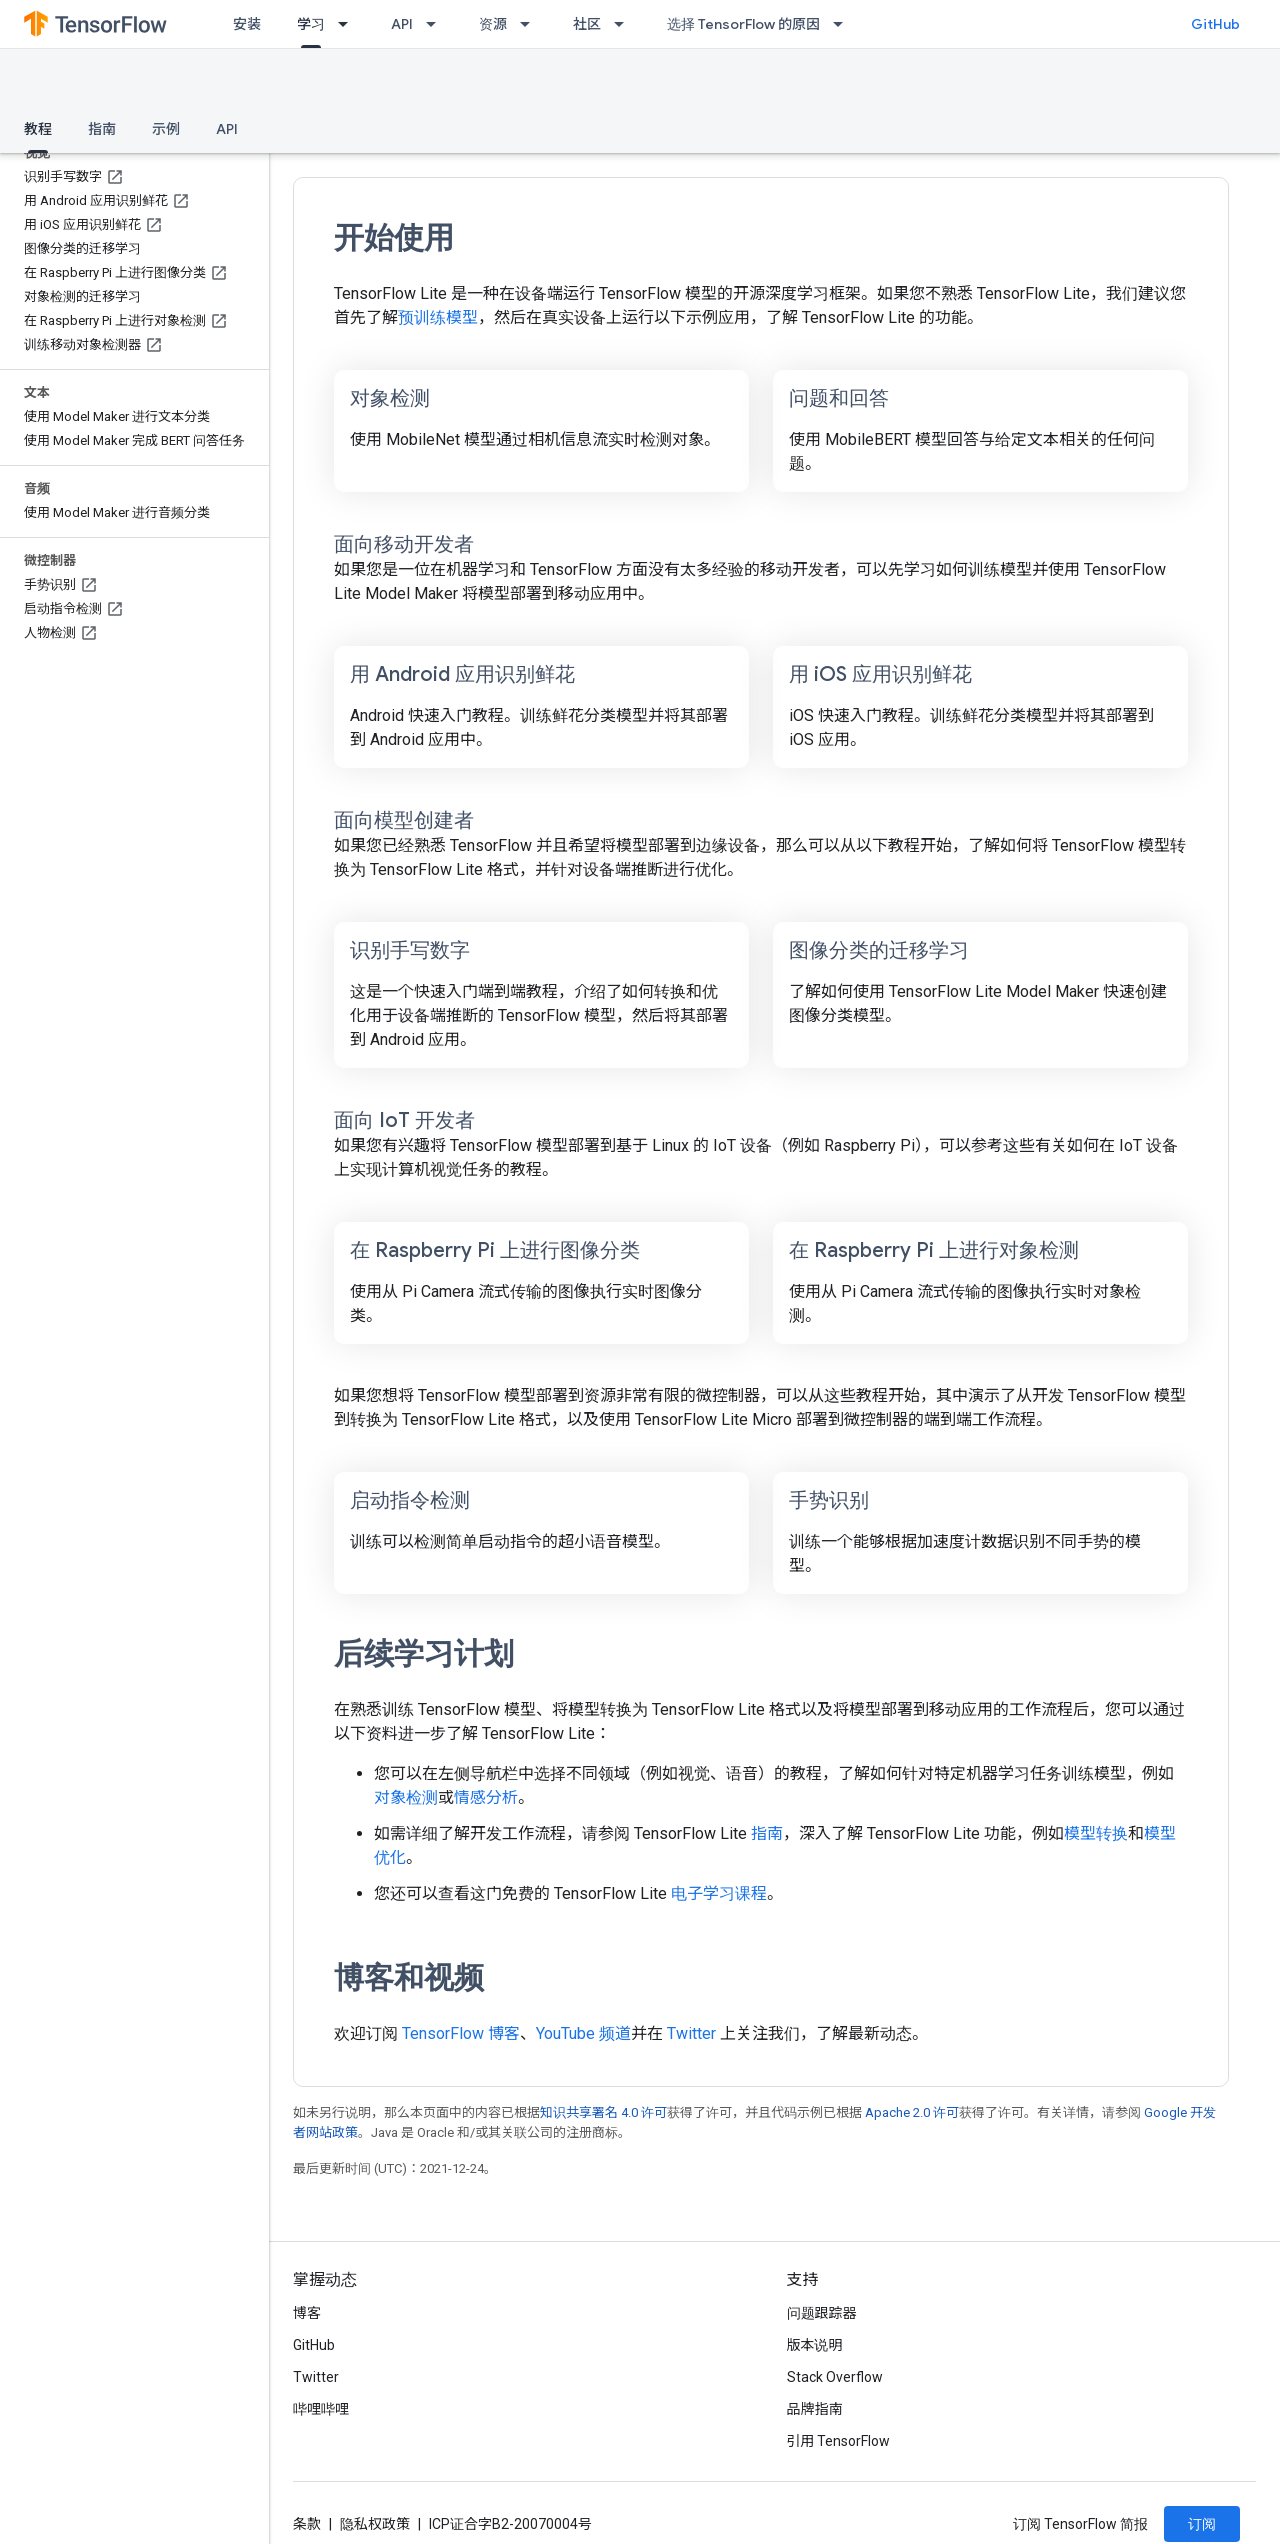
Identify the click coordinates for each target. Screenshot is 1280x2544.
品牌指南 (815, 2409)
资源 (493, 24)
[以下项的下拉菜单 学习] (349, 24)
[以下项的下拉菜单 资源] (531, 24)
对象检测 (406, 1797)
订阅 (1202, 2524)
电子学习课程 (719, 1893)
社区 (587, 24)
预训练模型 (438, 317)
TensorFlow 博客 (461, 2033)
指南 (102, 129)
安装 (247, 24)
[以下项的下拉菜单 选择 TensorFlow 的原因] (844, 24)
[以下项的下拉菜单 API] (437, 24)
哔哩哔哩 (321, 2409)
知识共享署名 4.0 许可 (603, 2112)
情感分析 (486, 1797)
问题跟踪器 (822, 2313)
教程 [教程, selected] (38, 129)
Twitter (691, 2033)
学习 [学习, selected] (311, 24)
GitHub (1215, 24)
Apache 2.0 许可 (912, 2112)
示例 (166, 129)
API (402, 24)
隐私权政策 (375, 2524)
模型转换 (1096, 1833)
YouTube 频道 (583, 2033)
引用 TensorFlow (839, 2441)
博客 (307, 2313)
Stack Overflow (835, 2377)
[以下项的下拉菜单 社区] (625, 24)
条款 (307, 2524)
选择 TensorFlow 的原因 (743, 24)
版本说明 (815, 2345)
